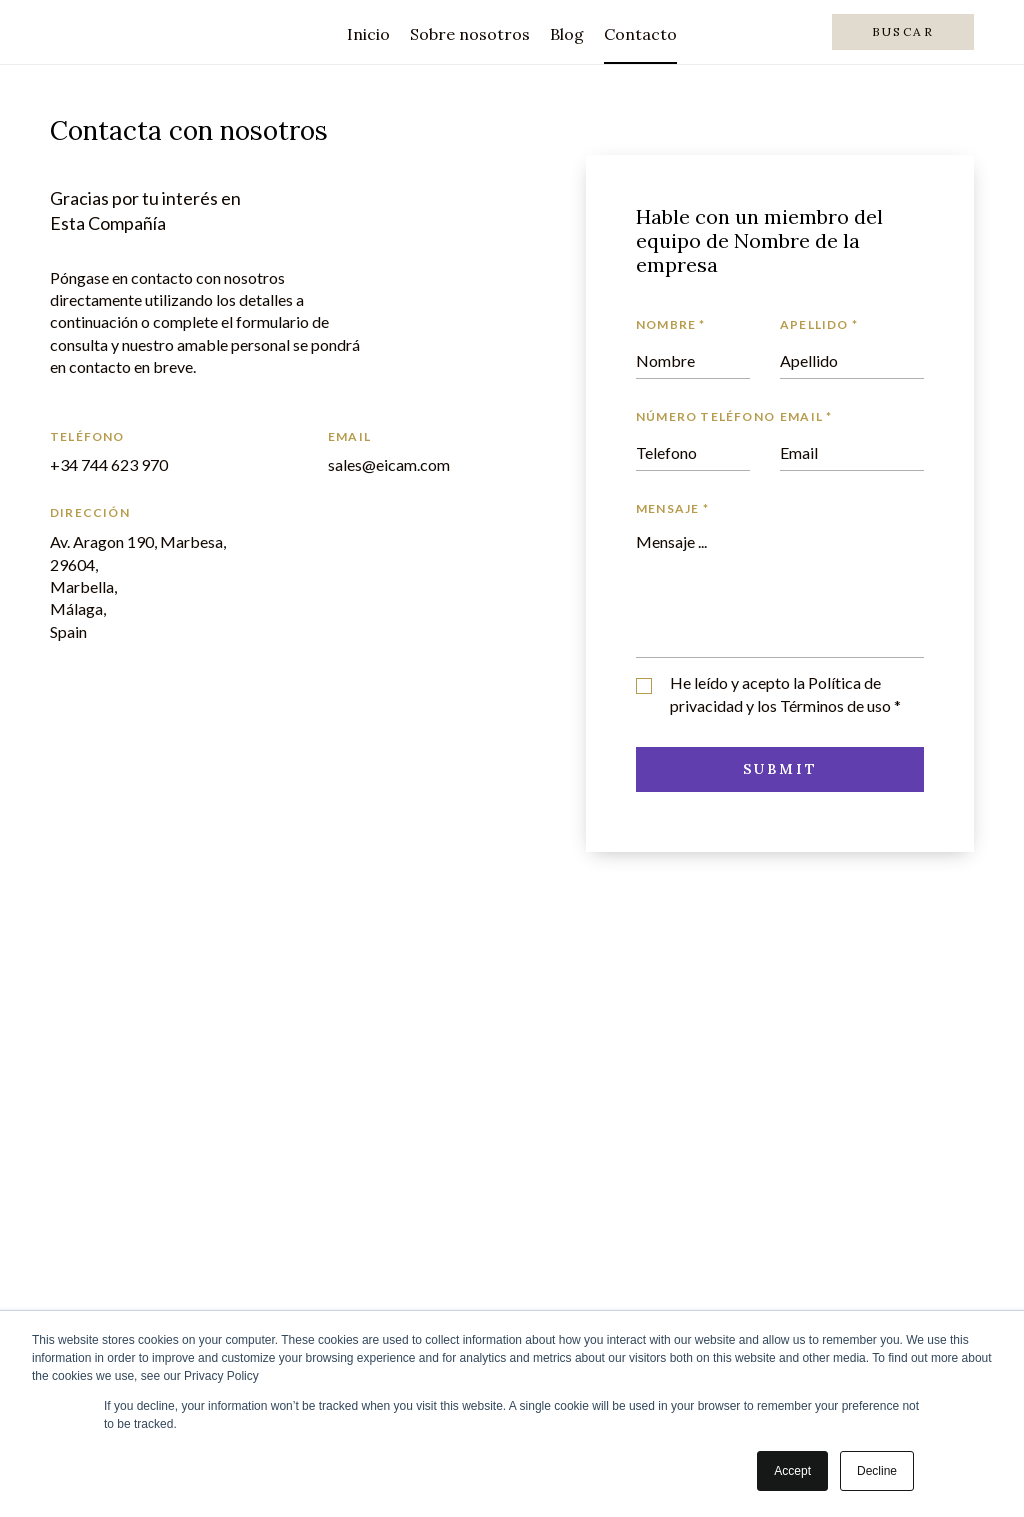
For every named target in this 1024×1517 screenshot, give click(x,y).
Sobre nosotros (470, 34)
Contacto (640, 34)
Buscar (903, 31)
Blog (567, 34)
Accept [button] (792, 1471)
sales (345, 464)
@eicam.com (406, 464)
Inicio (368, 34)
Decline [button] (877, 1471)
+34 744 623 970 (109, 464)
